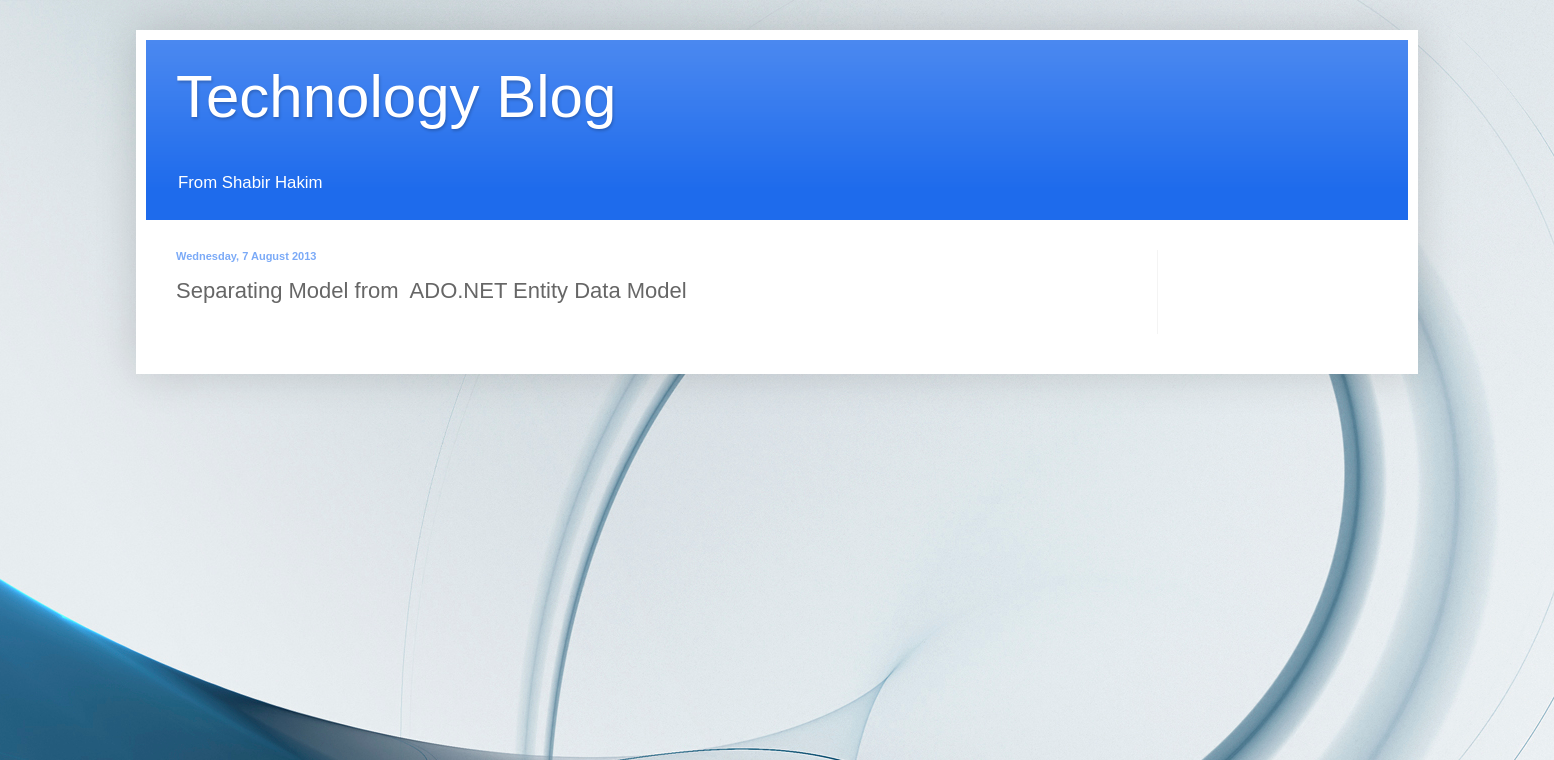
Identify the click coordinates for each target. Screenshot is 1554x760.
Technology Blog (396, 96)
